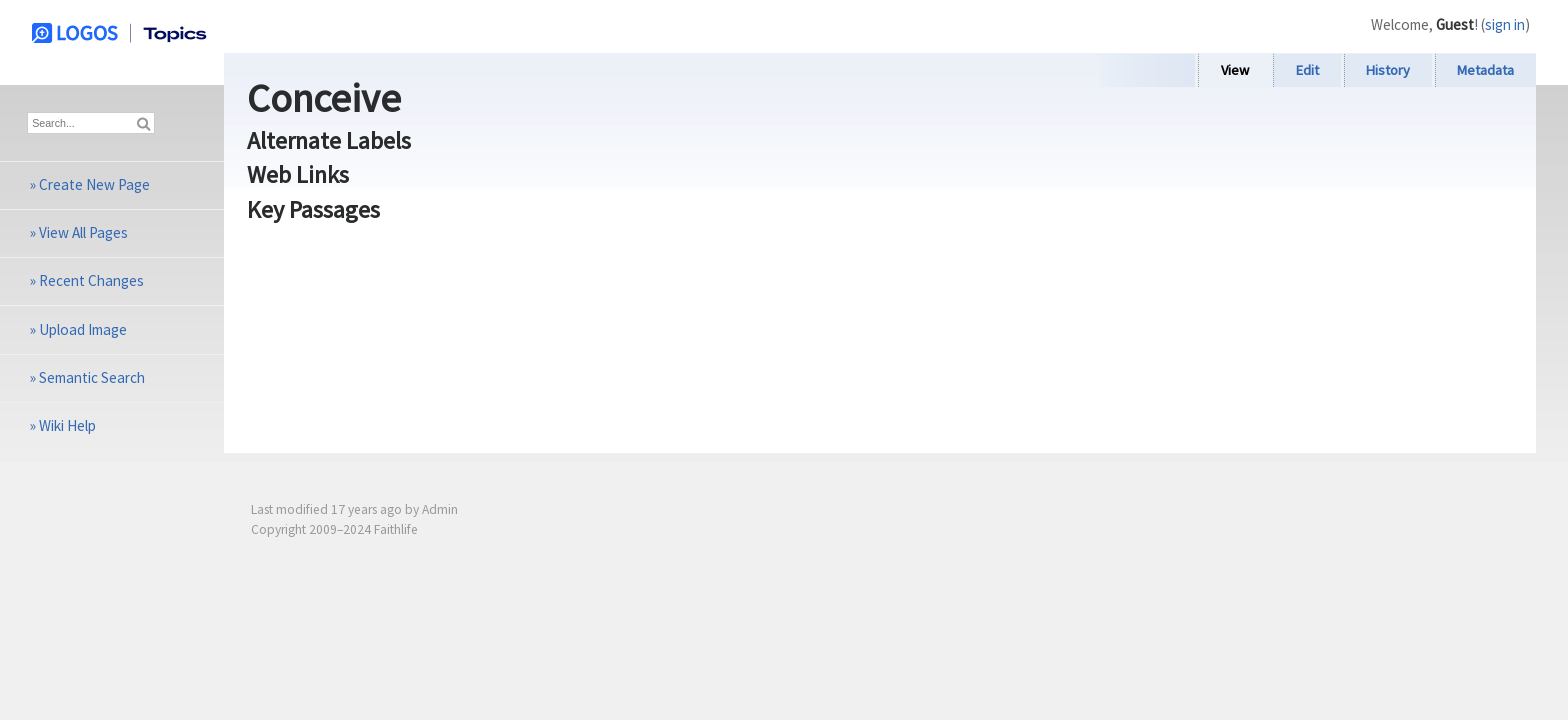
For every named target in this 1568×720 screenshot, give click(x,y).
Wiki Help (67, 425)
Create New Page (94, 184)
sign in (1505, 24)
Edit (1307, 70)
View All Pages (83, 232)
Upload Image (83, 329)
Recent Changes (91, 280)
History (1388, 70)
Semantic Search (92, 377)
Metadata (1485, 70)
